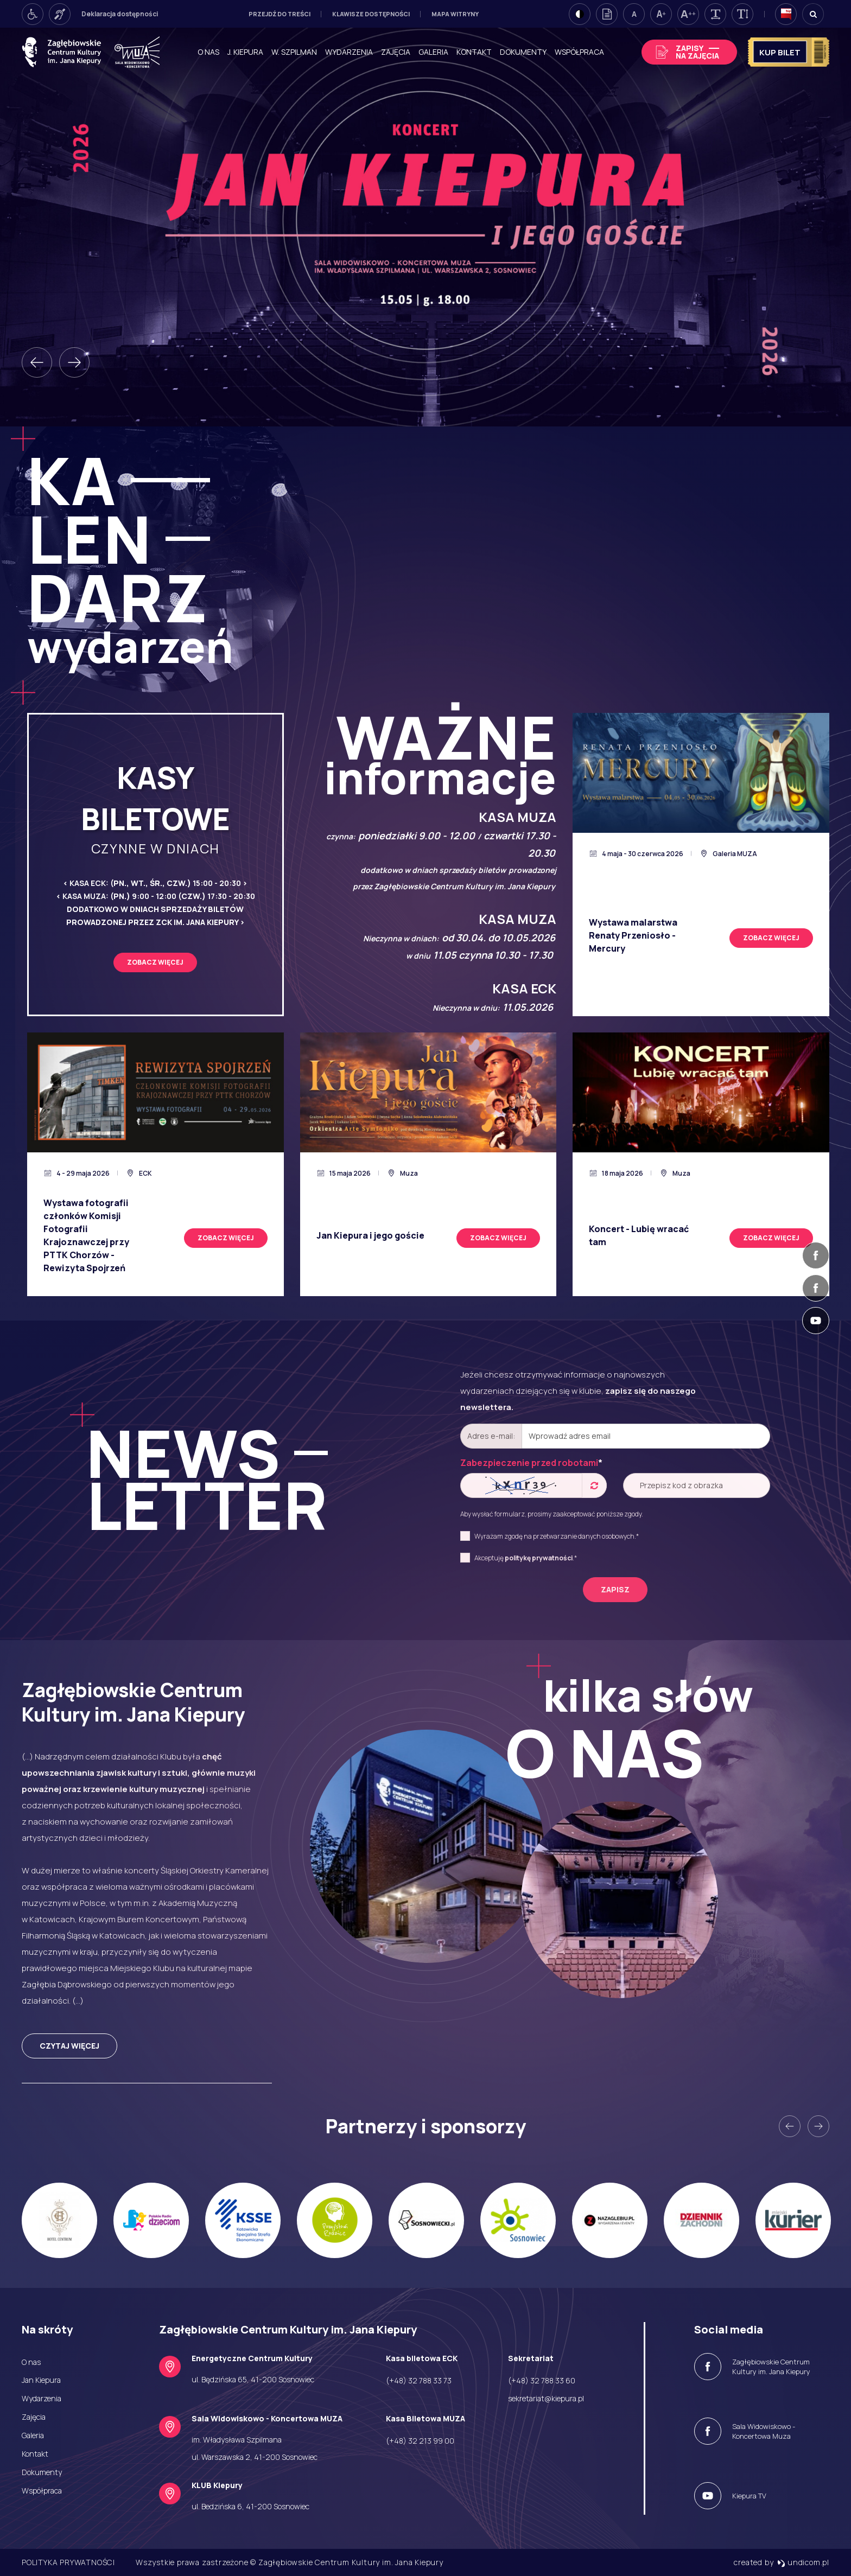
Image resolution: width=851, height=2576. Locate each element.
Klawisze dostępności (371, 14)
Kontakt (474, 52)
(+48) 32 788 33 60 (541, 2380)
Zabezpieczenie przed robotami (531, 1463)
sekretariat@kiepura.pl (546, 2398)
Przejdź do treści (279, 14)
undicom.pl (803, 2562)
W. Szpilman (294, 52)
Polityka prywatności (68, 2562)
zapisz (615, 1589)
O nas (208, 52)
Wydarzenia (349, 52)
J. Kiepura (245, 52)
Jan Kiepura (41, 2380)
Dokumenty (523, 52)
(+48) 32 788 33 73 (419, 2380)
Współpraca (579, 52)
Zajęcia (395, 52)
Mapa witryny (455, 14)
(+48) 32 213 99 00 (420, 2440)
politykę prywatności (539, 1558)
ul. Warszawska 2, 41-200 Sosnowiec (254, 2457)
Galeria (433, 52)
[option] (425, 227)
